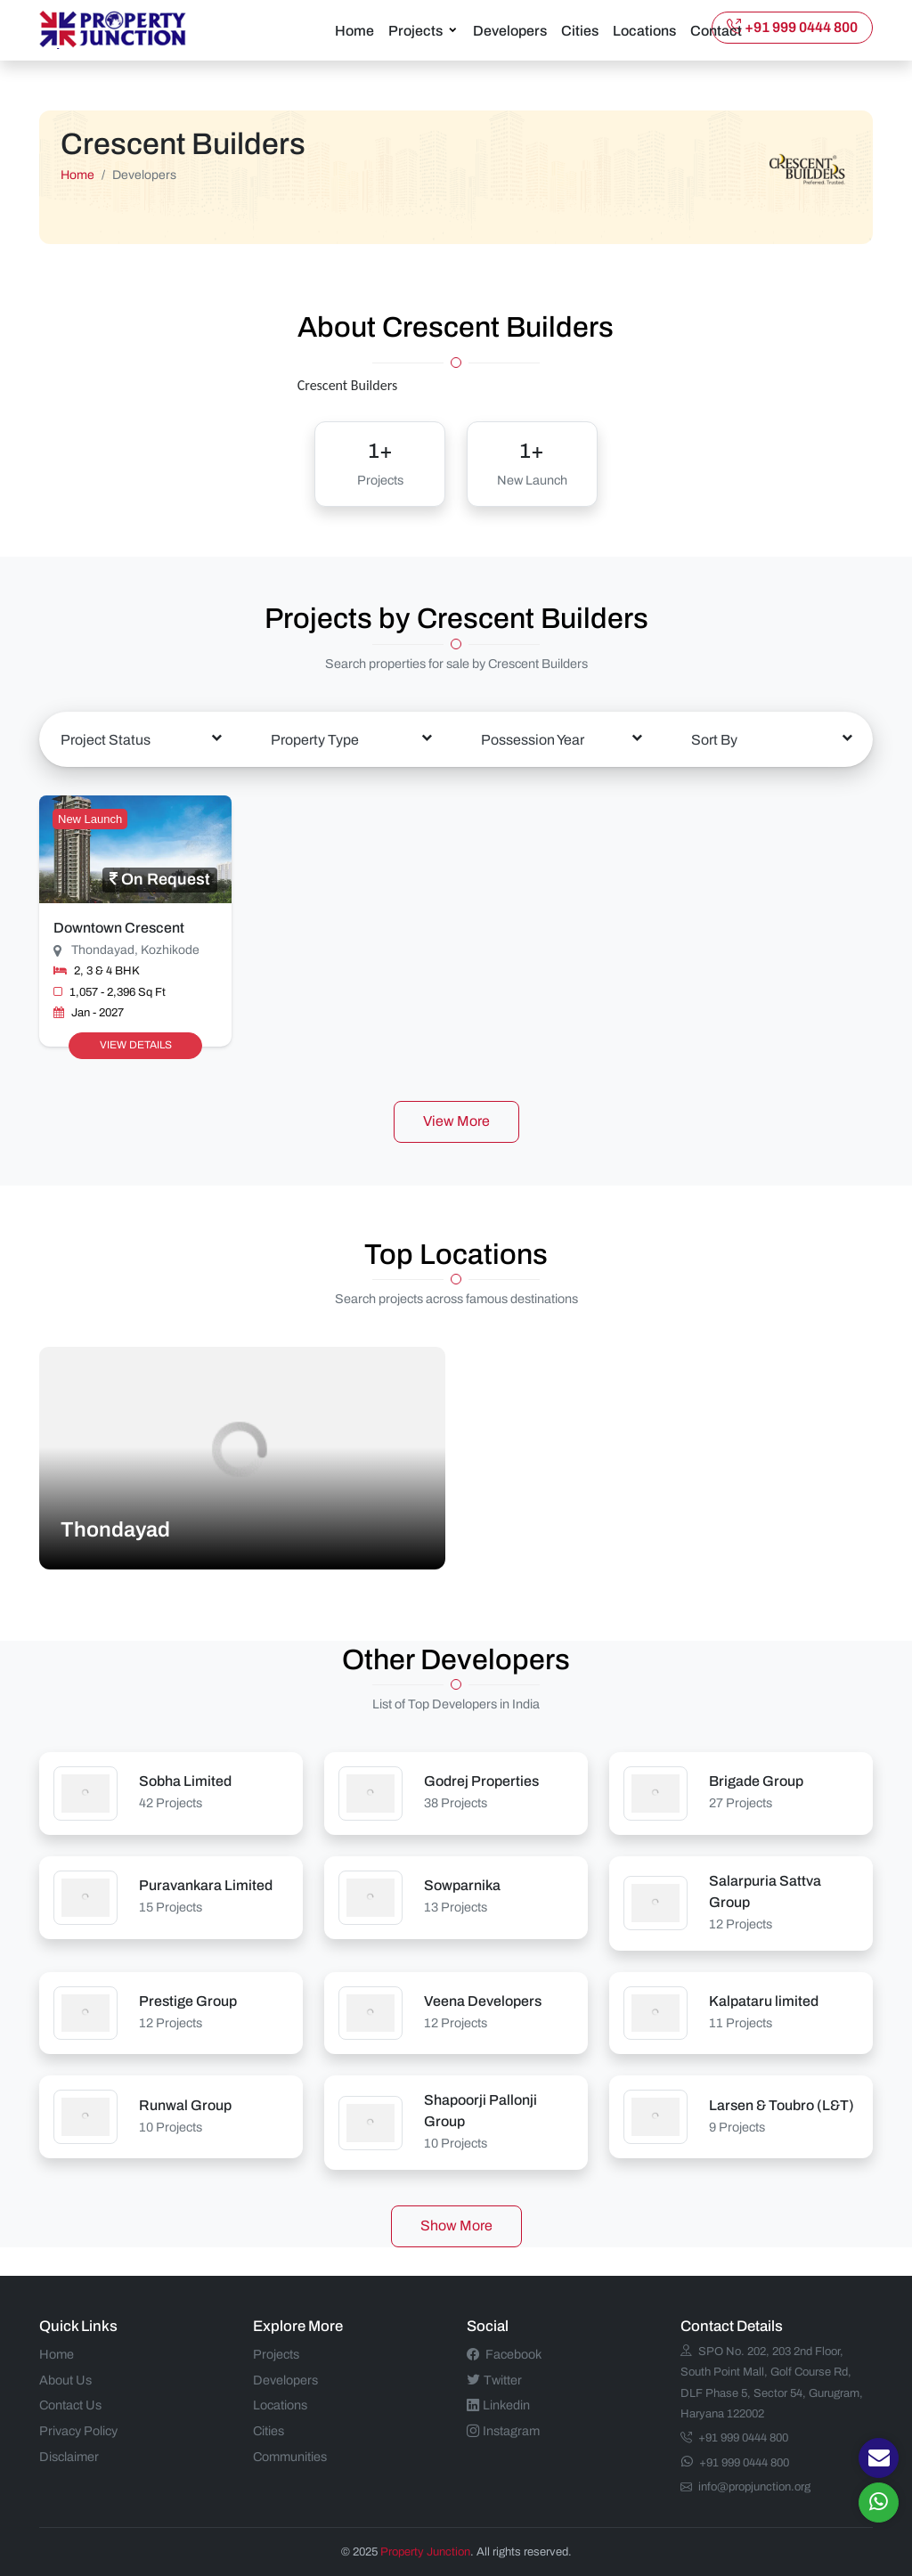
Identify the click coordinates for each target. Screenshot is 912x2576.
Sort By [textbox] (714, 738)
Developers (510, 29)
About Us (65, 2378)
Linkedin (498, 2404)
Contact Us (70, 2404)
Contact (716, 29)
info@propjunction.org (745, 2486)
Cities (579, 29)
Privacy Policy (78, 2430)
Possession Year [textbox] (532, 738)
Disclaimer (69, 2456)
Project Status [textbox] (106, 738)
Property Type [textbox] (315, 738)
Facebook (504, 2353)
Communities (290, 2456)
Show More (456, 2224)
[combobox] (140, 737)
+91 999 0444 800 (792, 26)
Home (354, 29)
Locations (644, 29)
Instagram (503, 2430)
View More (456, 1120)
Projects (415, 29)
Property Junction (425, 2550)
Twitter (494, 2378)
